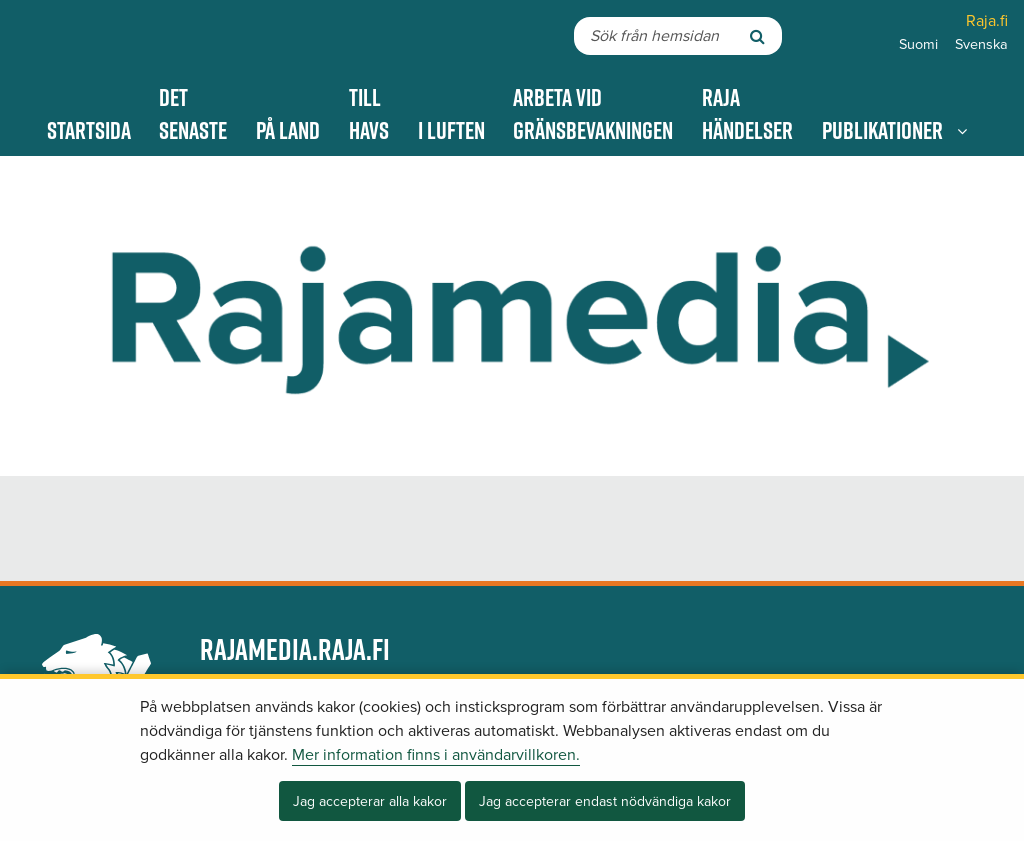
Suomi (918, 44)
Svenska (981, 44)
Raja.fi (987, 21)
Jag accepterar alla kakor (370, 801)
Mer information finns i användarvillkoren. (436, 755)
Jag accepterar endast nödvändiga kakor (605, 801)
